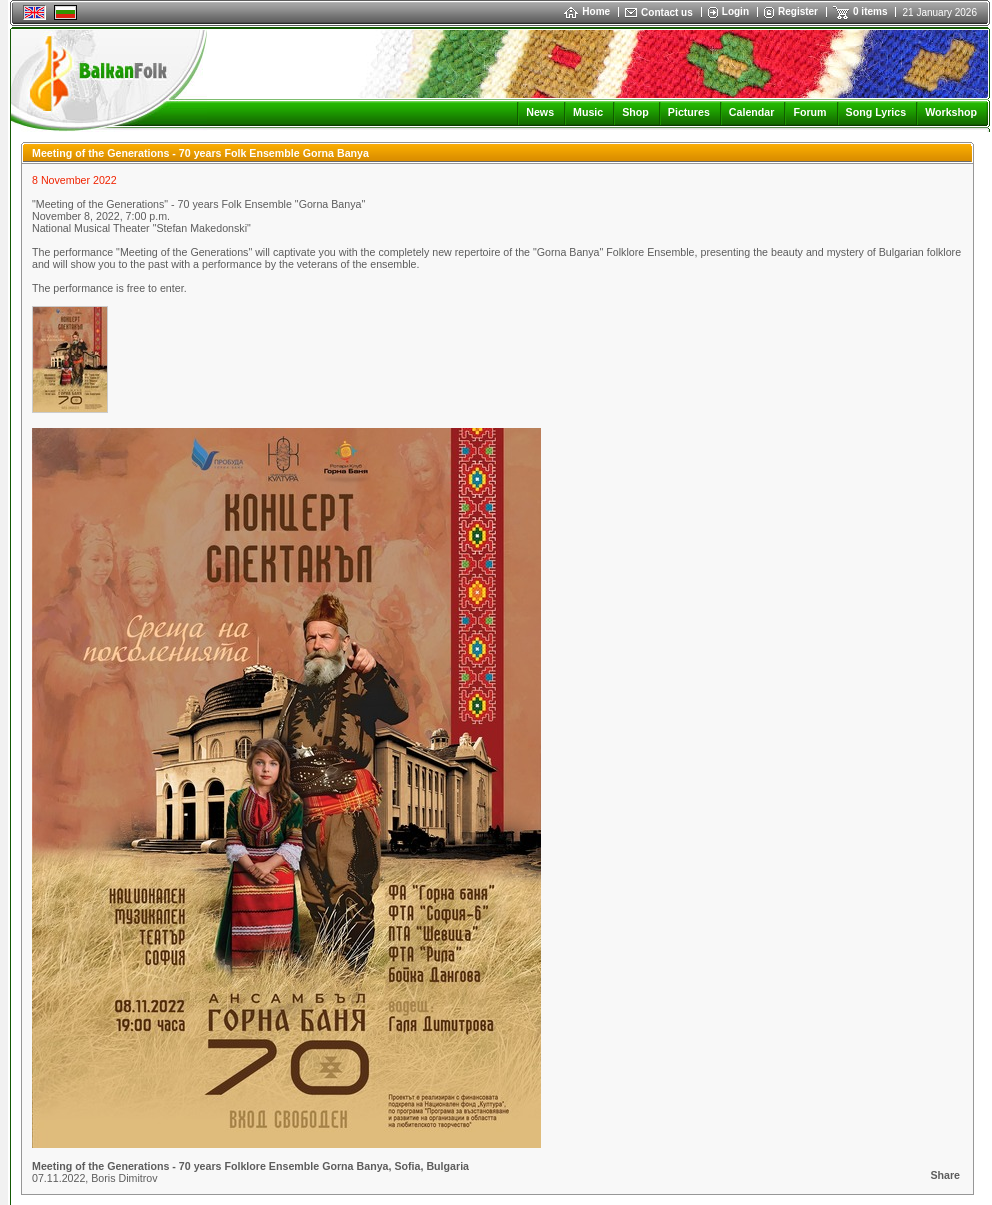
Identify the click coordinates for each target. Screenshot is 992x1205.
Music (588, 112)
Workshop (951, 112)
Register (798, 11)
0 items (870, 11)
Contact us (667, 12)
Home (587, 11)
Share (945, 1175)
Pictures (689, 112)
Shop (635, 112)
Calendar (752, 112)
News (540, 112)
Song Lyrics (876, 112)
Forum (809, 112)
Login (735, 11)
